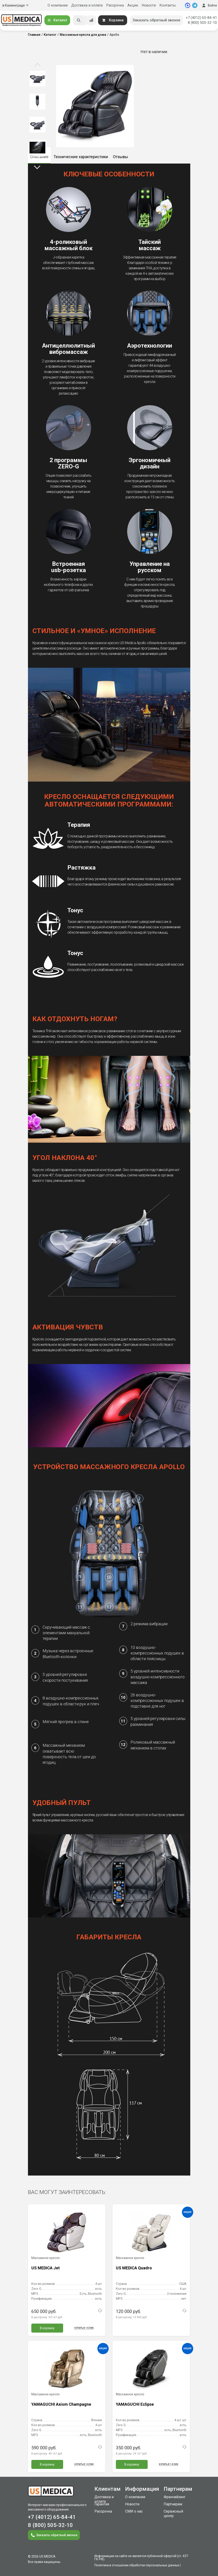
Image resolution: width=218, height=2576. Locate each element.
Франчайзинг (175, 2497)
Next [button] (37, 167)
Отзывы (120, 156)
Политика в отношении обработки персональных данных (136, 2565)
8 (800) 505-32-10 (202, 22)
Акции (132, 5)
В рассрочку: (47, 2317)
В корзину (47, 2328)
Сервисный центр (173, 2513)
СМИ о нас (134, 2511)
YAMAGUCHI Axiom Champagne (61, 2404)
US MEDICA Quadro (134, 2268)
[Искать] (79, 20)
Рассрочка (115, 5)
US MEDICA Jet (45, 2268)
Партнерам (173, 2504)
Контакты (167, 5)
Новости (149, 5)
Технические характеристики (80, 156)
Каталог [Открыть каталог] (57, 20)
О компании (58, 5)
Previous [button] (37, 65)
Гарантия (101, 2504)
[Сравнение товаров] (91, 20)
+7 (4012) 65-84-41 (201, 18)
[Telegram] (194, 5)
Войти (209, 5)
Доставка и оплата (87, 5)
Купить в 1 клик (84, 2328)
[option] (37, 79)
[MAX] (187, 5)
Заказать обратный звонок (156, 20)
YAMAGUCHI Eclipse (135, 2404)
